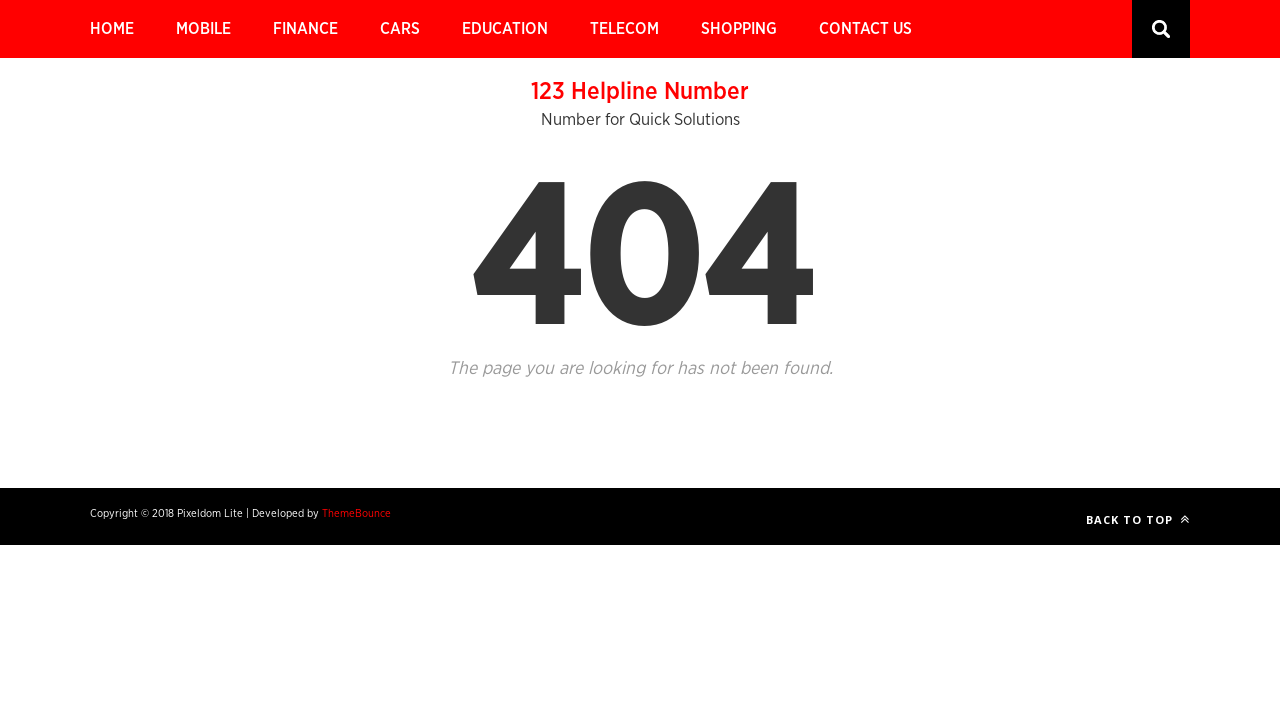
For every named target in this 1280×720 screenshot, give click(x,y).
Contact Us (865, 29)
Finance (305, 29)
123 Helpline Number (640, 92)
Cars (400, 29)
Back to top (1138, 519)
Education (505, 29)
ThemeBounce (356, 513)
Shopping (739, 29)
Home (112, 29)
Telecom (624, 29)
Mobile (203, 29)
